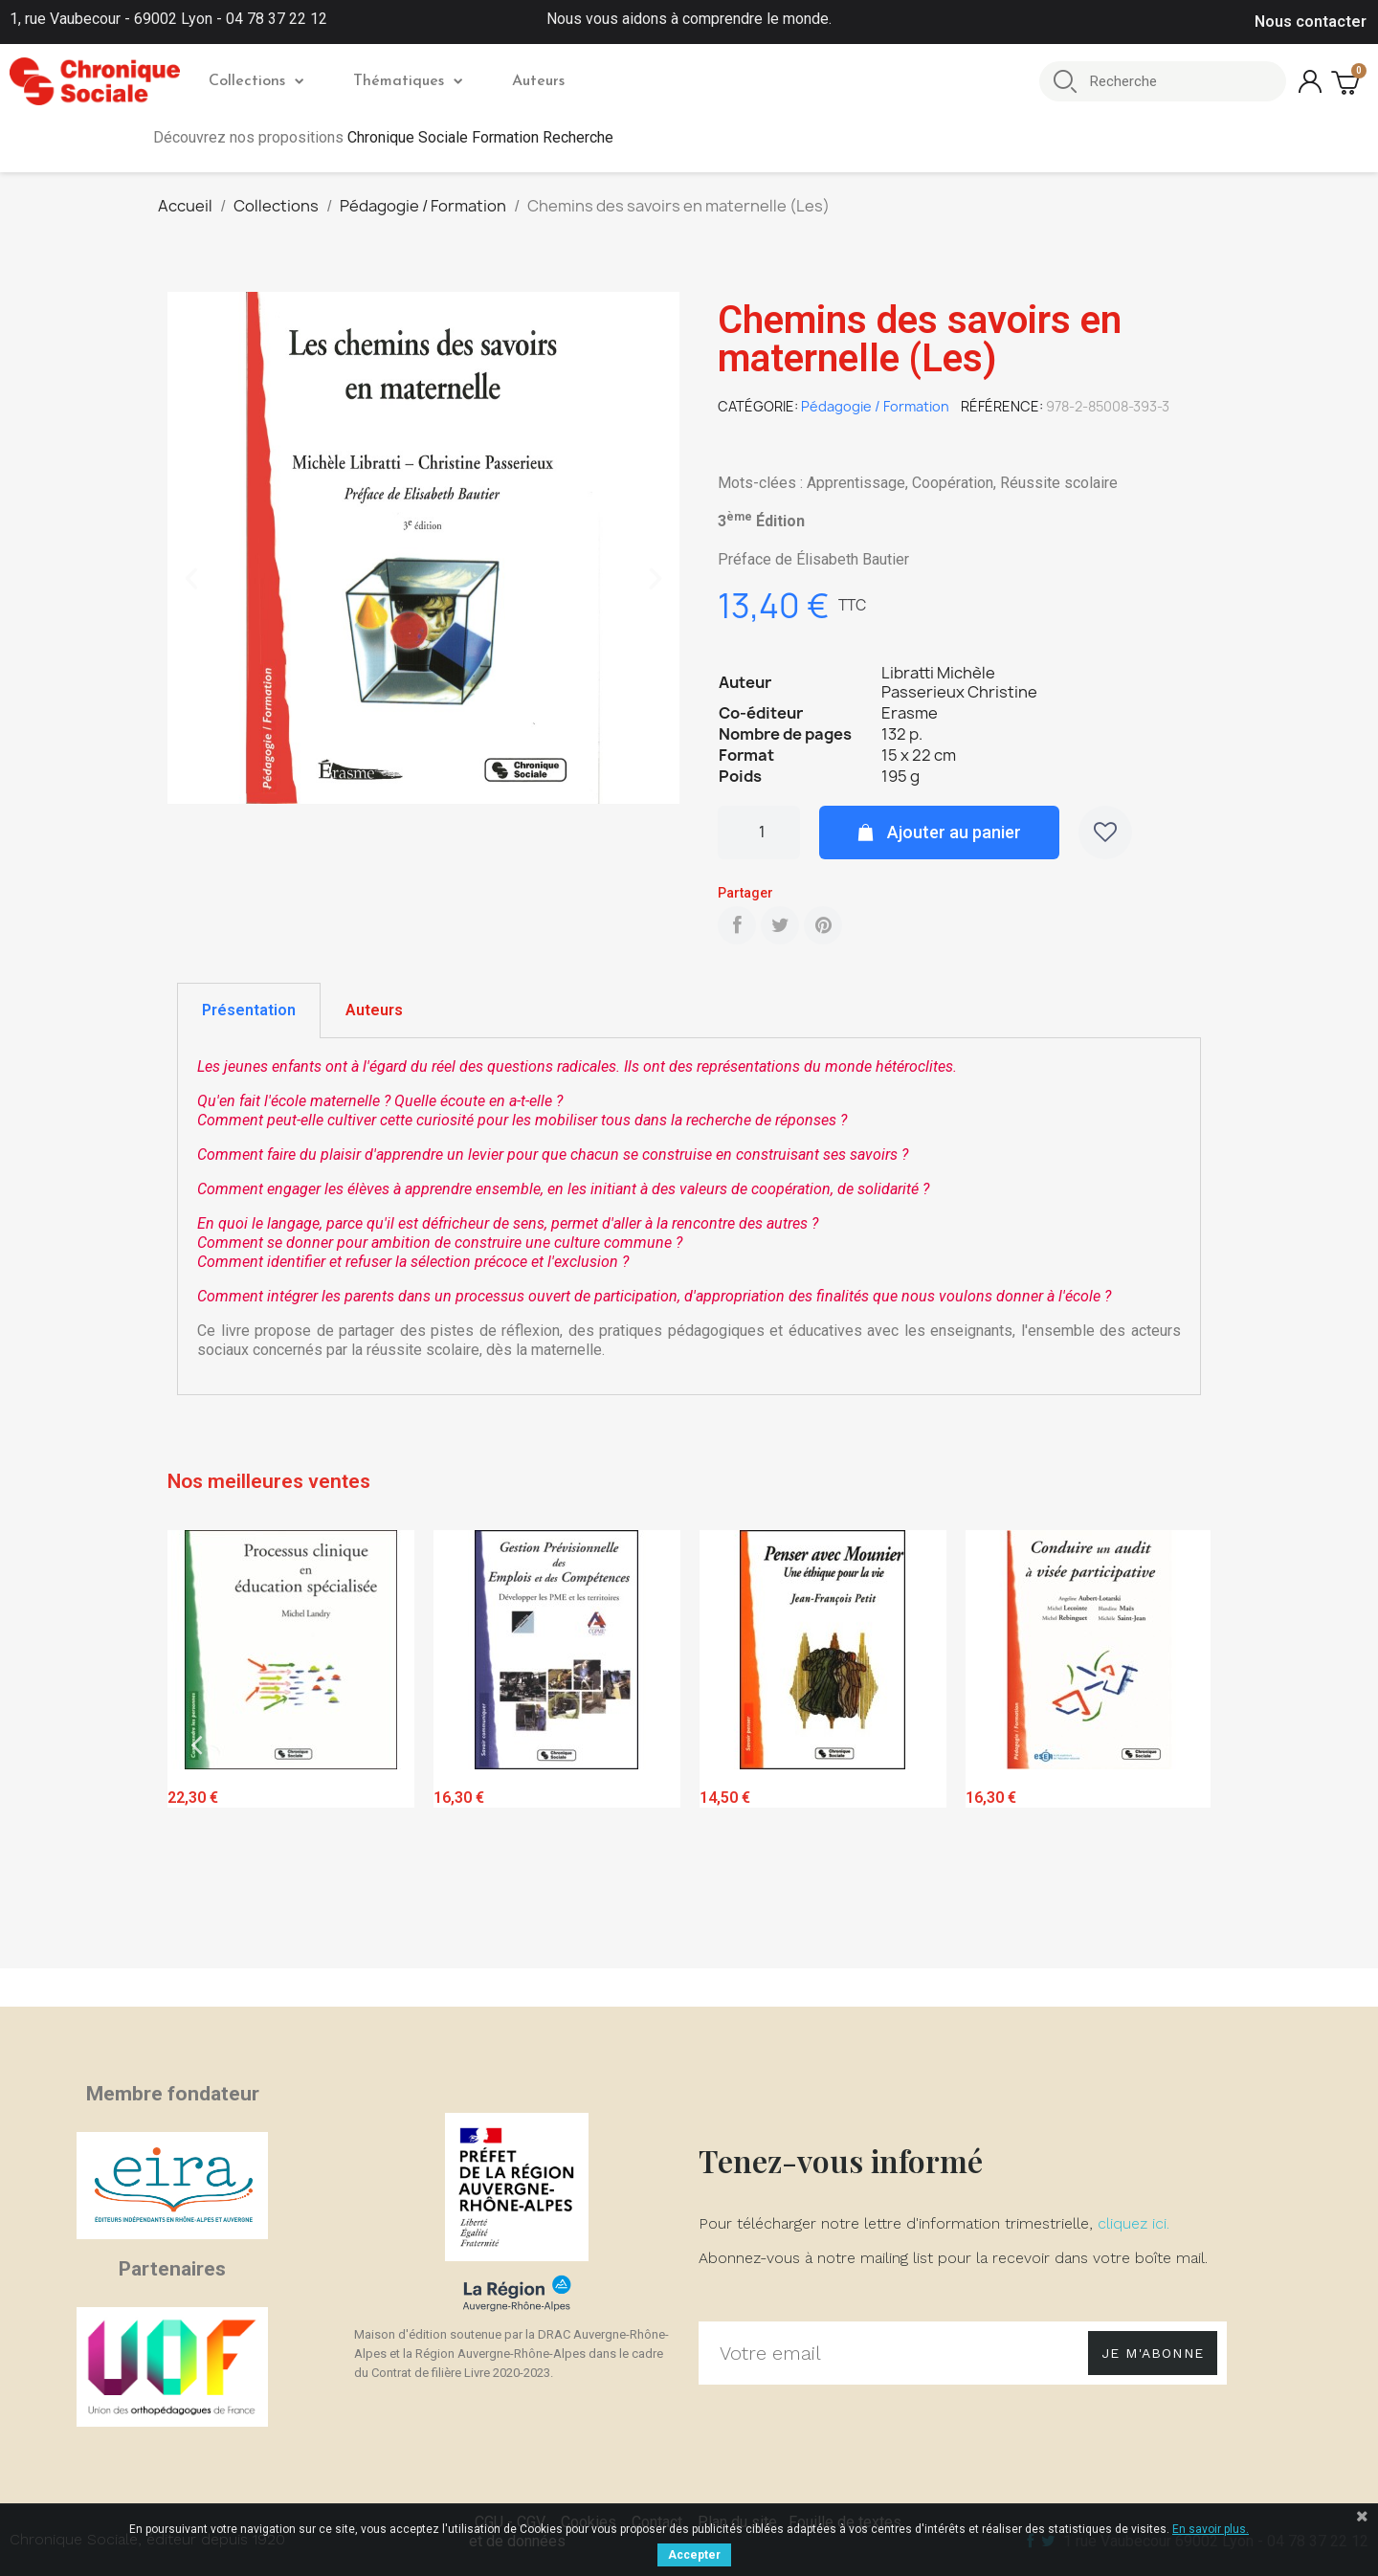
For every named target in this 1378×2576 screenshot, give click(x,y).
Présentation (249, 1010)
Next (1181, 1745)
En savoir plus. (1210, 2529)
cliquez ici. (1133, 2223)
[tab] (249, 1010)
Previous (196, 1745)
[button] (191, 579)
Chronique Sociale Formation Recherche (480, 137)
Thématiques (407, 81)
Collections (256, 81)
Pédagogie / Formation (875, 406)
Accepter (694, 2555)
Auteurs (538, 81)
